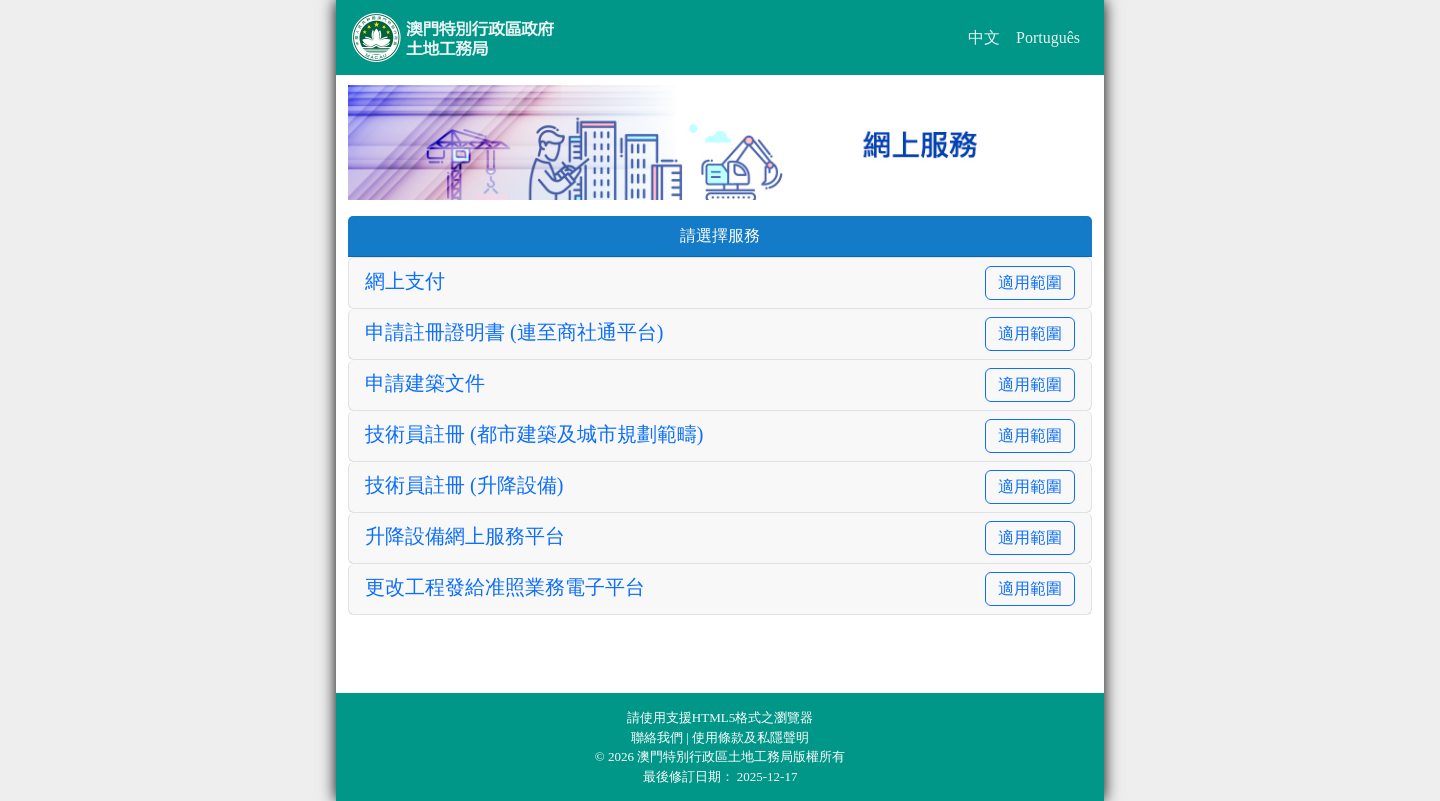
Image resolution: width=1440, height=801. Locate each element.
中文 (984, 37)
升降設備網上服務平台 (465, 536)
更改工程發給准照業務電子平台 (505, 587)
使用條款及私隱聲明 (750, 737)
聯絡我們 (658, 737)
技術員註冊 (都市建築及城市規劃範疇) (534, 434)
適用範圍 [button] (1030, 282)
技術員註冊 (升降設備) (464, 485)
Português (1048, 37)
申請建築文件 (425, 383)
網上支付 (405, 281)
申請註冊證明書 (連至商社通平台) (514, 332)
